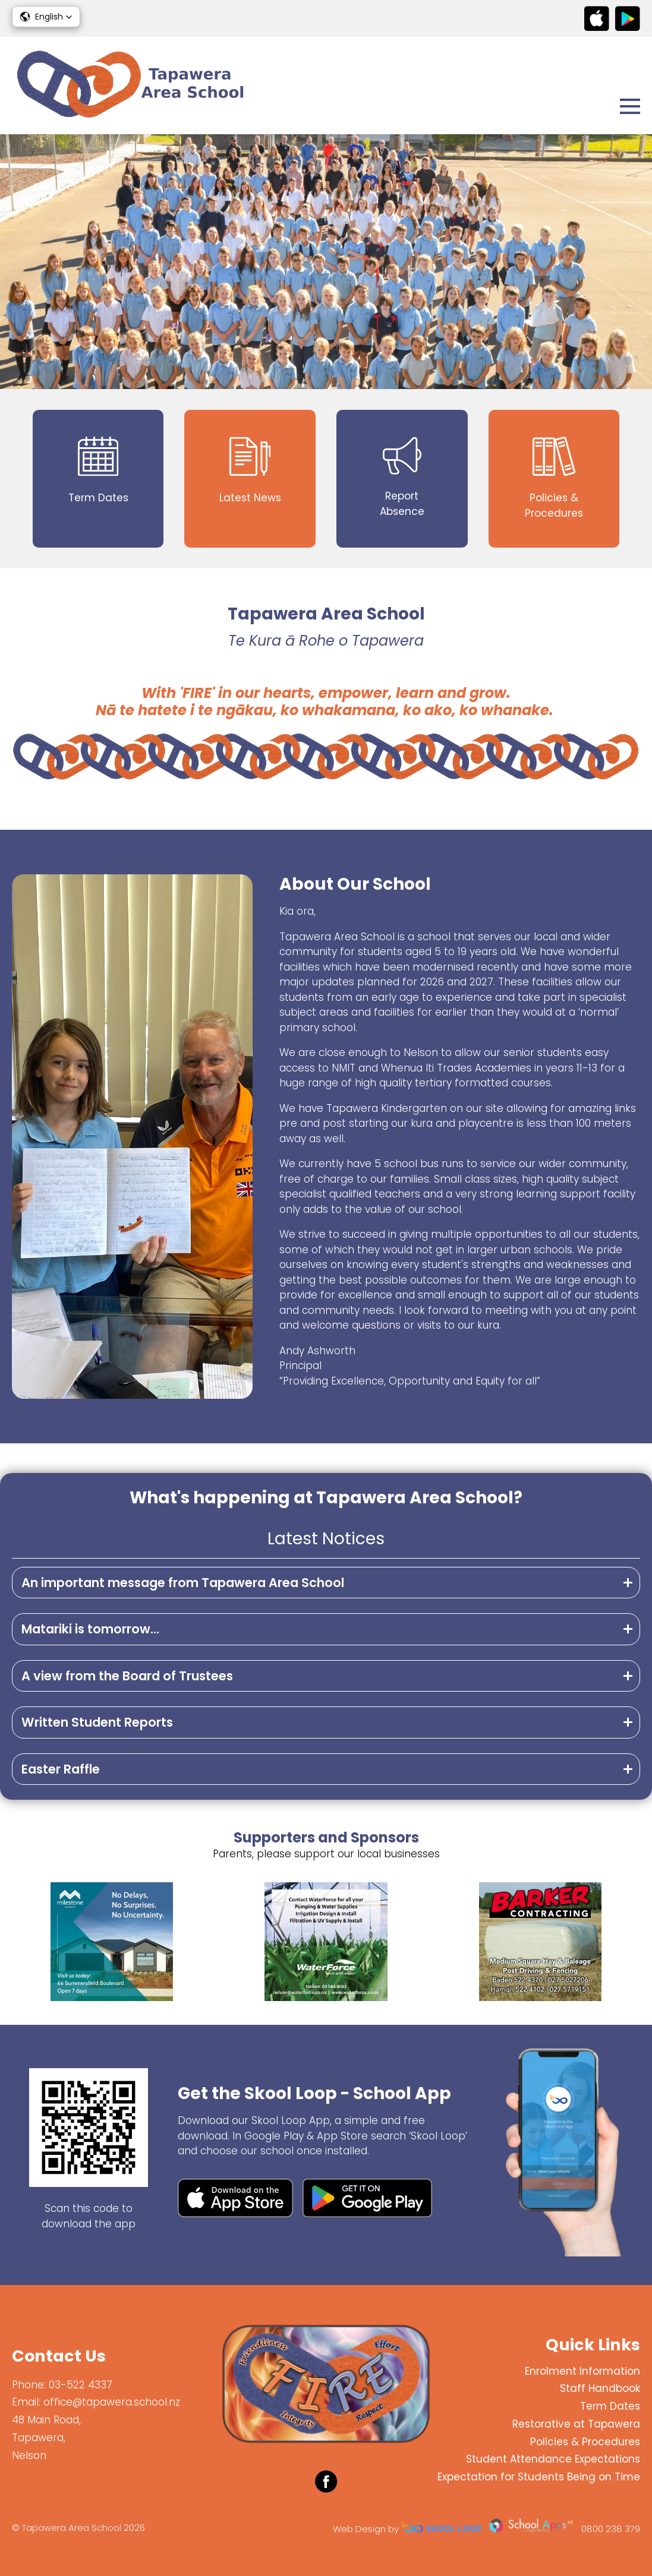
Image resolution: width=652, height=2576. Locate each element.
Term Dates (610, 2406)
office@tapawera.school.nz (111, 2402)
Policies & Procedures (585, 2442)
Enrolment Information (582, 2371)
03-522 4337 (80, 2385)
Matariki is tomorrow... (90, 1629)
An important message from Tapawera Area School (182, 1582)
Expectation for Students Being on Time (538, 2477)
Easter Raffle (60, 1769)
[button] (46, 16)
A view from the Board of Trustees (127, 1675)
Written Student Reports (97, 1722)
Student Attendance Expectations (553, 2459)
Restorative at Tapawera (576, 2424)
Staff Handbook (600, 2388)
